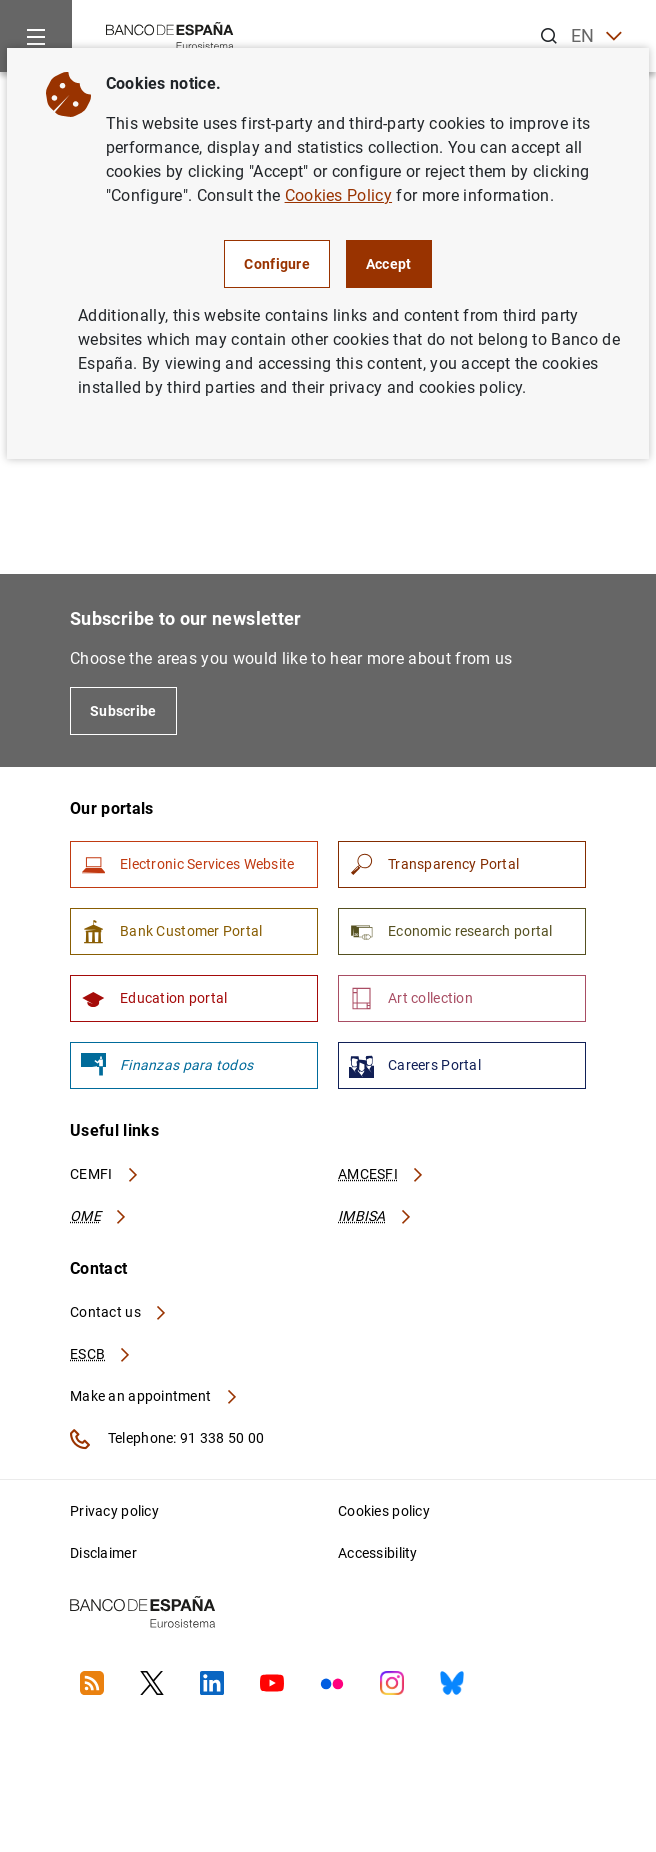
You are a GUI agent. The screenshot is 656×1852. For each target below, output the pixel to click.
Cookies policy (384, 1511)
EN (596, 36)
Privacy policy (114, 1511)
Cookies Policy (338, 195)
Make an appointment (154, 1396)
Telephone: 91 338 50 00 (167, 1439)
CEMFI (105, 1174)
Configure (277, 264)
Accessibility (378, 1553)
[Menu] (36, 36)
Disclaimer (103, 1553)
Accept (389, 264)
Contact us (119, 1312)
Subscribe (123, 711)
